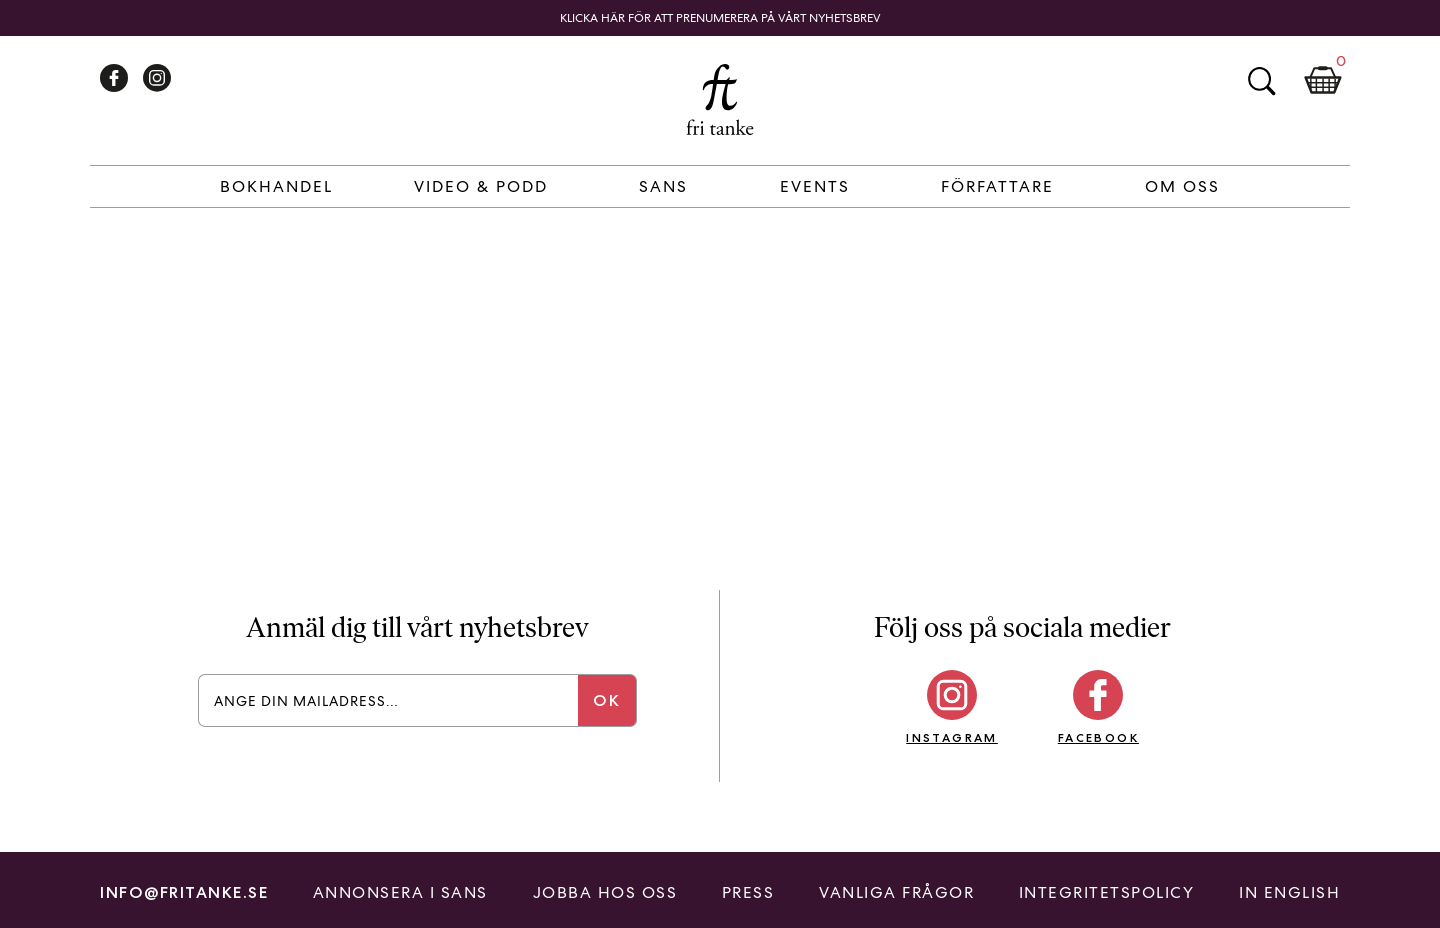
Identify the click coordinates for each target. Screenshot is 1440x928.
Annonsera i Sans (400, 892)
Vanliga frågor (896, 892)
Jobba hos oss (605, 892)
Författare (997, 186)
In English (1289, 892)
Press (748, 892)
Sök (1261, 81)
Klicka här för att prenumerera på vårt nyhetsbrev (720, 18)
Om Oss (1182, 186)
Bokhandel (276, 186)
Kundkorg (1323, 81)
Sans (663, 186)
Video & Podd (481, 186)
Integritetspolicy (1107, 892)
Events (815, 186)
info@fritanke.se (184, 892)
